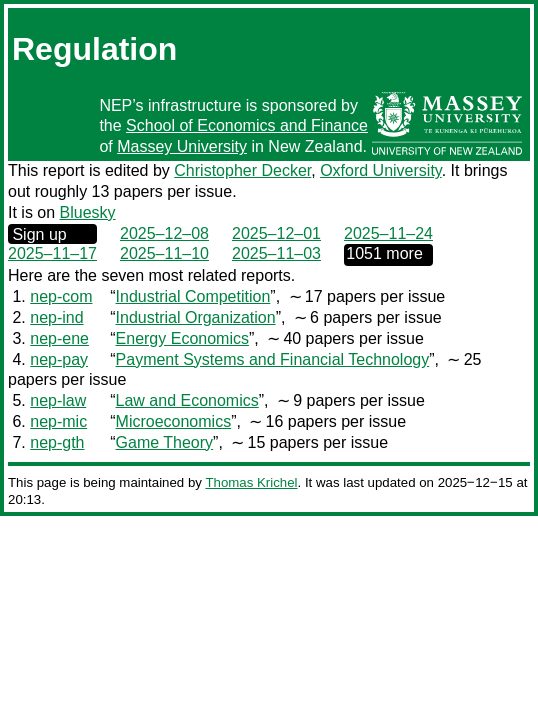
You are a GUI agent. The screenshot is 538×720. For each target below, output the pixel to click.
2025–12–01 (276, 233)
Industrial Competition (193, 296)
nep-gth (57, 442)
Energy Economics (182, 338)
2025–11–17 (52, 253)
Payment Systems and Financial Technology (273, 359)
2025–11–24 (388, 233)
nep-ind (56, 317)
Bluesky (88, 212)
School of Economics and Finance (247, 125)
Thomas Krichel (251, 482)
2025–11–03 (276, 253)
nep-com (61, 296)
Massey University (182, 146)
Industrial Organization (196, 317)
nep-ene (59, 338)
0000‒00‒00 (388, 254)
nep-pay (59, 359)
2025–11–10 (164, 253)
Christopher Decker (242, 170)
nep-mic (58, 421)
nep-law (58, 400)
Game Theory (165, 442)
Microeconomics (174, 421)
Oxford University (381, 170)
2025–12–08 (164, 233)
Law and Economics (187, 400)
